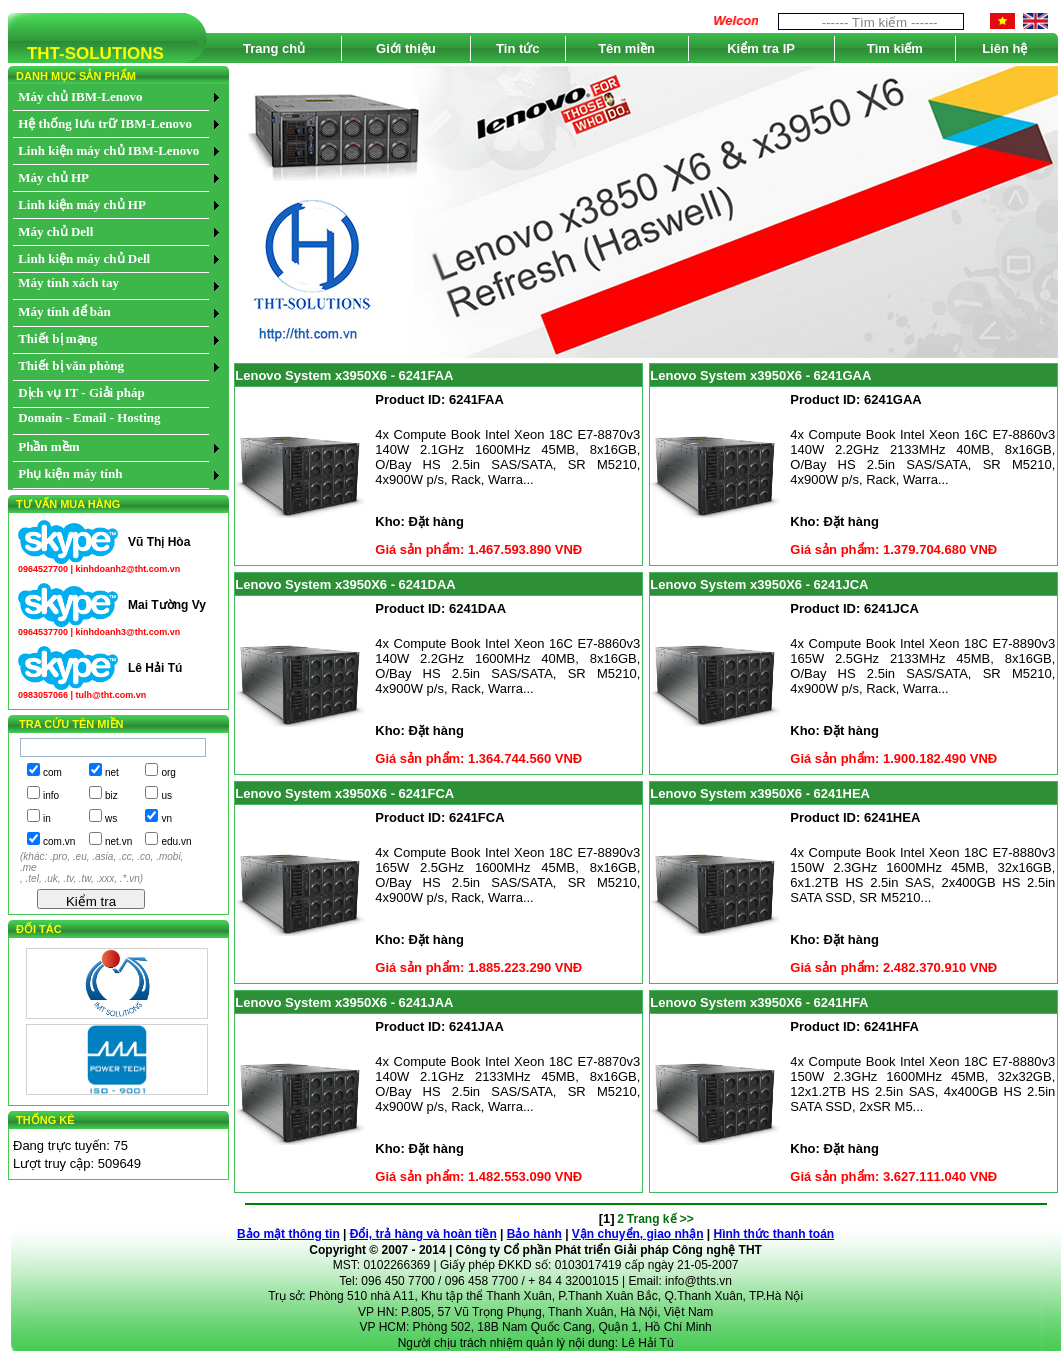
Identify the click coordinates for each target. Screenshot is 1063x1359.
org (168, 772)
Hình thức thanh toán (774, 1234)
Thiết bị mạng (57, 338)
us (166, 795)
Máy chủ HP (53, 177)
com (52, 772)
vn (166, 818)
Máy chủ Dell (55, 231)
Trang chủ (274, 48)
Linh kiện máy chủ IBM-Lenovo (108, 150)
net (112, 772)
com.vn (59, 841)
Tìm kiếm (895, 48)
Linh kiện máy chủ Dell (84, 258)
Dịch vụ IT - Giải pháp (81, 392)
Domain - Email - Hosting (89, 417)
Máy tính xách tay (68, 282)
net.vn (118, 841)
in (47, 818)
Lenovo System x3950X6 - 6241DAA (345, 584)
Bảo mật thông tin (288, 1234)
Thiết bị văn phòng (71, 365)
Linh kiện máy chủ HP (82, 204)
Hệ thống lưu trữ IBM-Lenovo (105, 123)
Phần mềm (48, 446)
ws (111, 818)
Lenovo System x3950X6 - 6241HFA (759, 1002)
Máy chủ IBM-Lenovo (80, 96)
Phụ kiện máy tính (70, 473)
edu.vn (176, 841)
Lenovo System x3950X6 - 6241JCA (759, 584)
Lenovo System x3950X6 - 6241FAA (344, 375)
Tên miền (626, 48)
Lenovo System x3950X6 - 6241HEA (760, 793)
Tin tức (517, 48)
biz (111, 795)
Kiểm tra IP (761, 48)
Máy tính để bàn (64, 311)
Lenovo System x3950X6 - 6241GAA (760, 375)
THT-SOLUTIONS (86, 57)
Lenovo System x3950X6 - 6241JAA (344, 1002)
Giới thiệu (406, 48)
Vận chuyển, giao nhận (638, 1234)
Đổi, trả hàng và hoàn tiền (423, 1234)
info (51, 795)
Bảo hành (534, 1234)
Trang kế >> (660, 1219)
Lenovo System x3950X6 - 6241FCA (344, 793)
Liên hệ (1004, 48)
